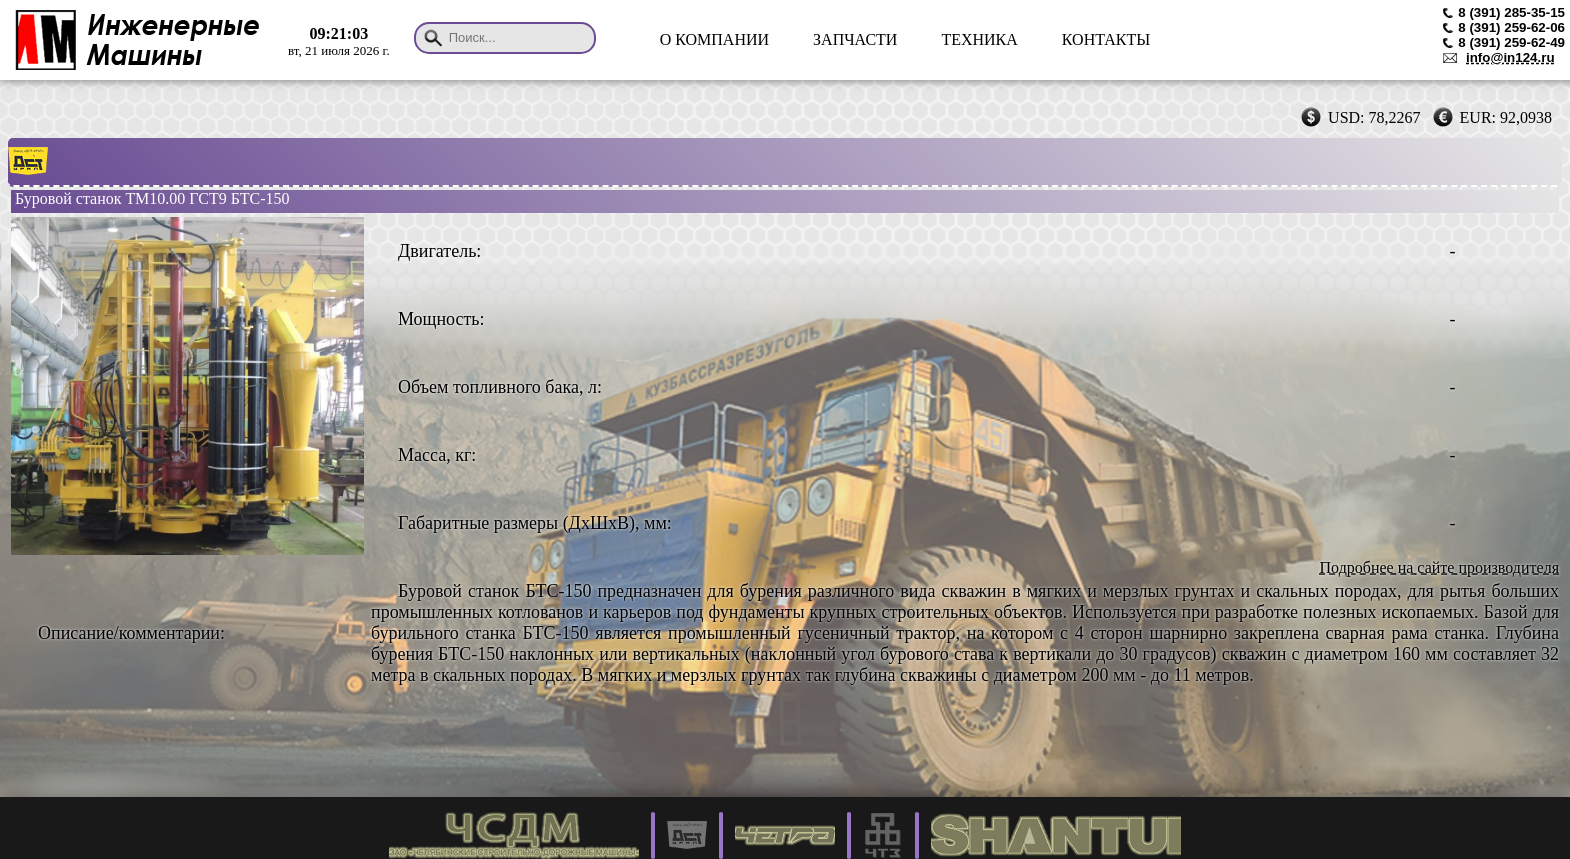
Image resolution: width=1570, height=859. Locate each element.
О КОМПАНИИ (714, 39)
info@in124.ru (1510, 57)
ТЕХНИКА (979, 39)
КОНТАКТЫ (1106, 39)
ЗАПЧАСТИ (855, 39)
